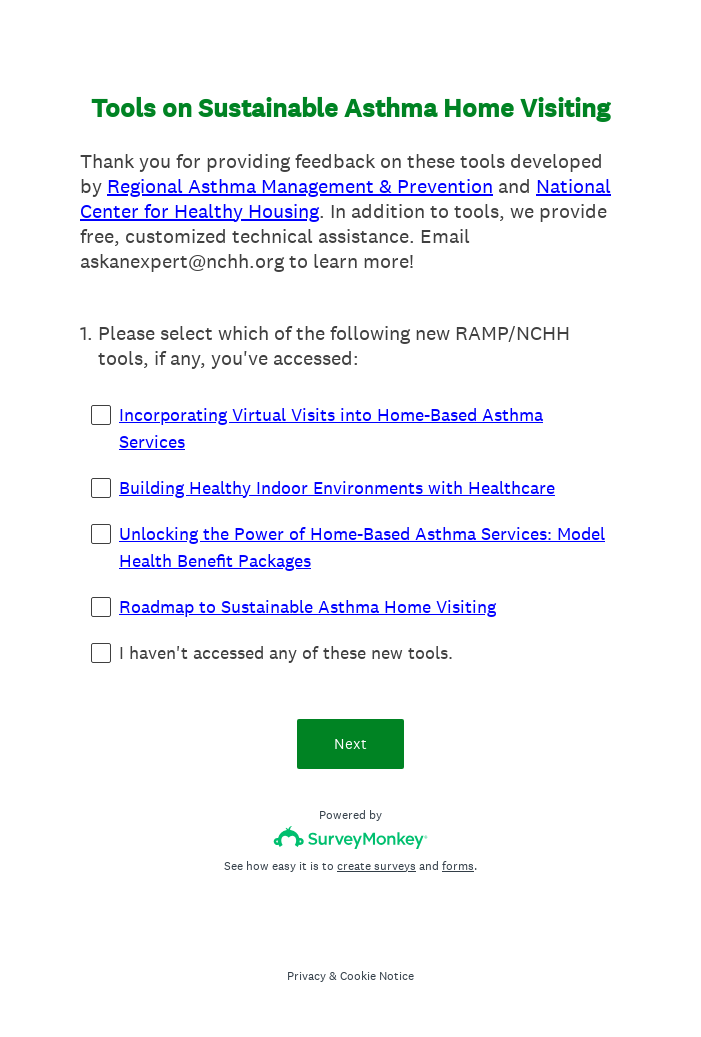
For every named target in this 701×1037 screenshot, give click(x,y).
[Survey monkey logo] (350, 837)
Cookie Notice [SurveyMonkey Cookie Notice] (377, 976)
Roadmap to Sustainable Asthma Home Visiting (307, 606)
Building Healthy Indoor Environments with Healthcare (337, 487)
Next (350, 743)
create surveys (376, 866)
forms (458, 866)
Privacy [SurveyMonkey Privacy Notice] (306, 976)
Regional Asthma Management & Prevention (300, 186)
